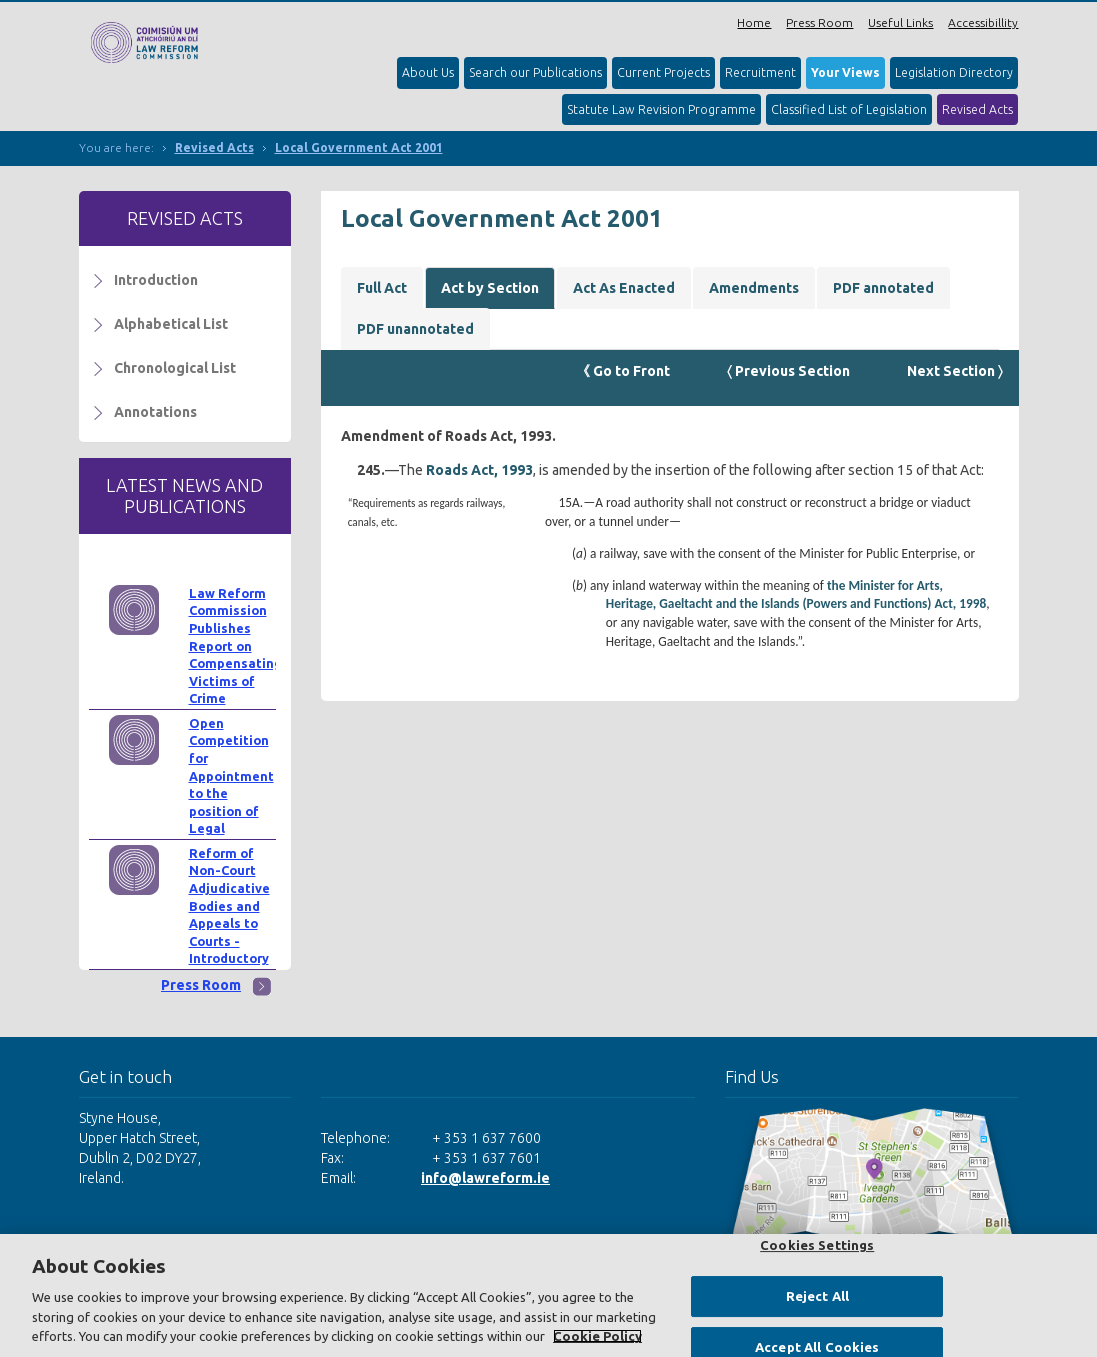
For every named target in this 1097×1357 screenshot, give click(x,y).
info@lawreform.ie (485, 1178)
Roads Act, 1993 (479, 470)
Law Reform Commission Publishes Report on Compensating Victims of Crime (235, 646)
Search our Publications (535, 72)
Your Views (845, 72)
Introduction (156, 280)
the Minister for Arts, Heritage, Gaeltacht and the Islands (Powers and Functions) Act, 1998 (796, 595)
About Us (428, 72)
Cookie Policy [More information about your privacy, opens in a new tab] (597, 1336)
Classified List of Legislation (849, 109)
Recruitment (760, 72)
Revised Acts (977, 109)
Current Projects (663, 72)
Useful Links (900, 22)
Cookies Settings (817, 1245)
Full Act (382, 288)
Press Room (819, 22)
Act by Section (490, 288)
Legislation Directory (954, 72)
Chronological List (175, 368)
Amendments (754, 288)
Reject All (817, 1296)
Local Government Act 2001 (359, 147)
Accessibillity (983, 22)
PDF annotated (883, 288)
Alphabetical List (171, 324)
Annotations (155, 412)
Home (754, 22)
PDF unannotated (415, 329)
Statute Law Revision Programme (661, 109)
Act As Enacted (624, 288)
